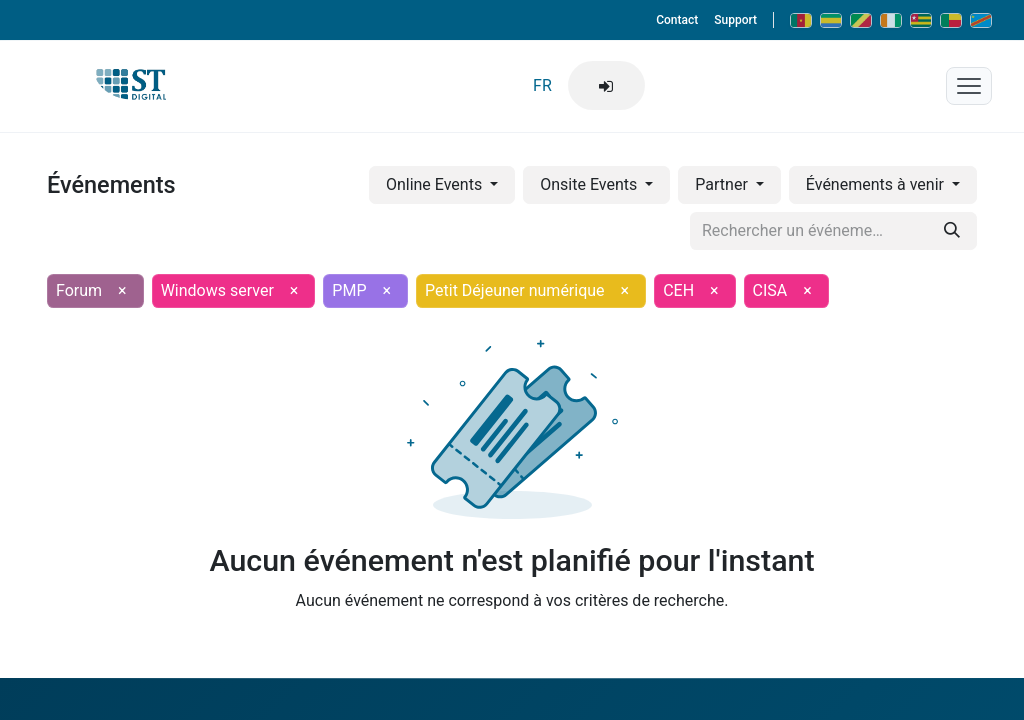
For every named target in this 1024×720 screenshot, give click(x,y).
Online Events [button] (436, 184)
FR (542, 85)
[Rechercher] (952, 231)
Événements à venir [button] (877, 184)
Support (735, 20)
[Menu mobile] (969, 86)
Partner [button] (723, 184)
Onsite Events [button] (590, 184)
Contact (677, 20)
